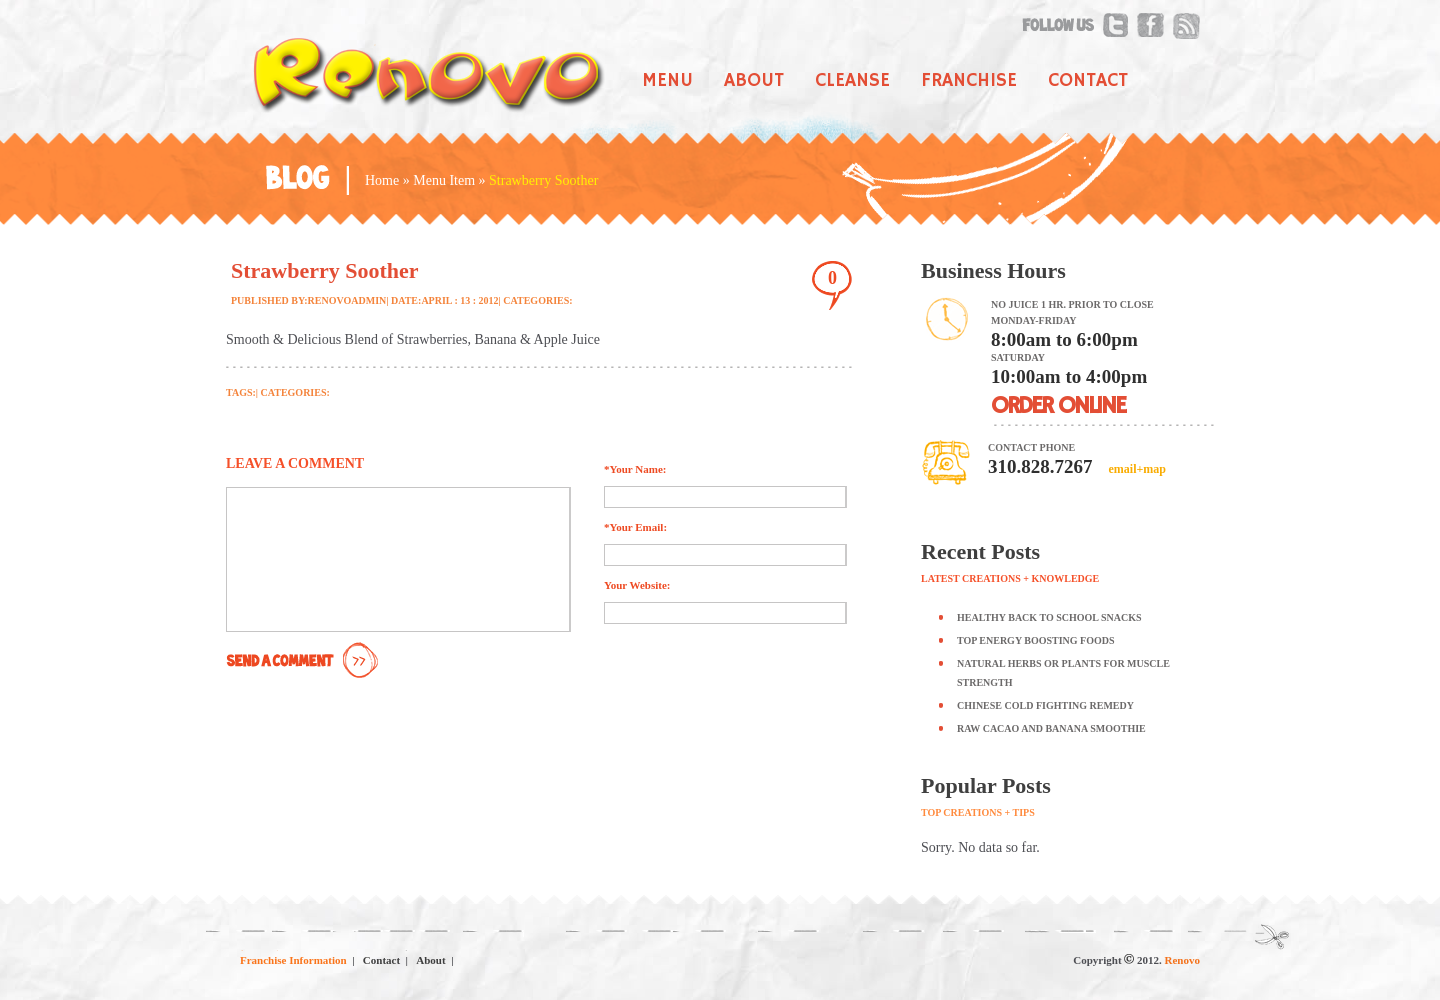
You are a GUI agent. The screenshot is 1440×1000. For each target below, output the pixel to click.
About (754, 81)
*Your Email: (635, 527)
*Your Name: (635, 469)
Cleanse (852, 81)
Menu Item (444, 180)
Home (382, 180)
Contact (1088, 81)
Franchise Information (293, 960)
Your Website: (637, 585)
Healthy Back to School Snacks (1049, 617)
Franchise (969, 81)
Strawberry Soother (325, 270)
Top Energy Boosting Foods (1036, 640)
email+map (1136, 469)
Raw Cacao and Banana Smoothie (1051, 728)
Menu (667, 81)
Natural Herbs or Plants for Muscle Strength (1063, 673)
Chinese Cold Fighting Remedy (1045, 705)
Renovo (1182, 960)
